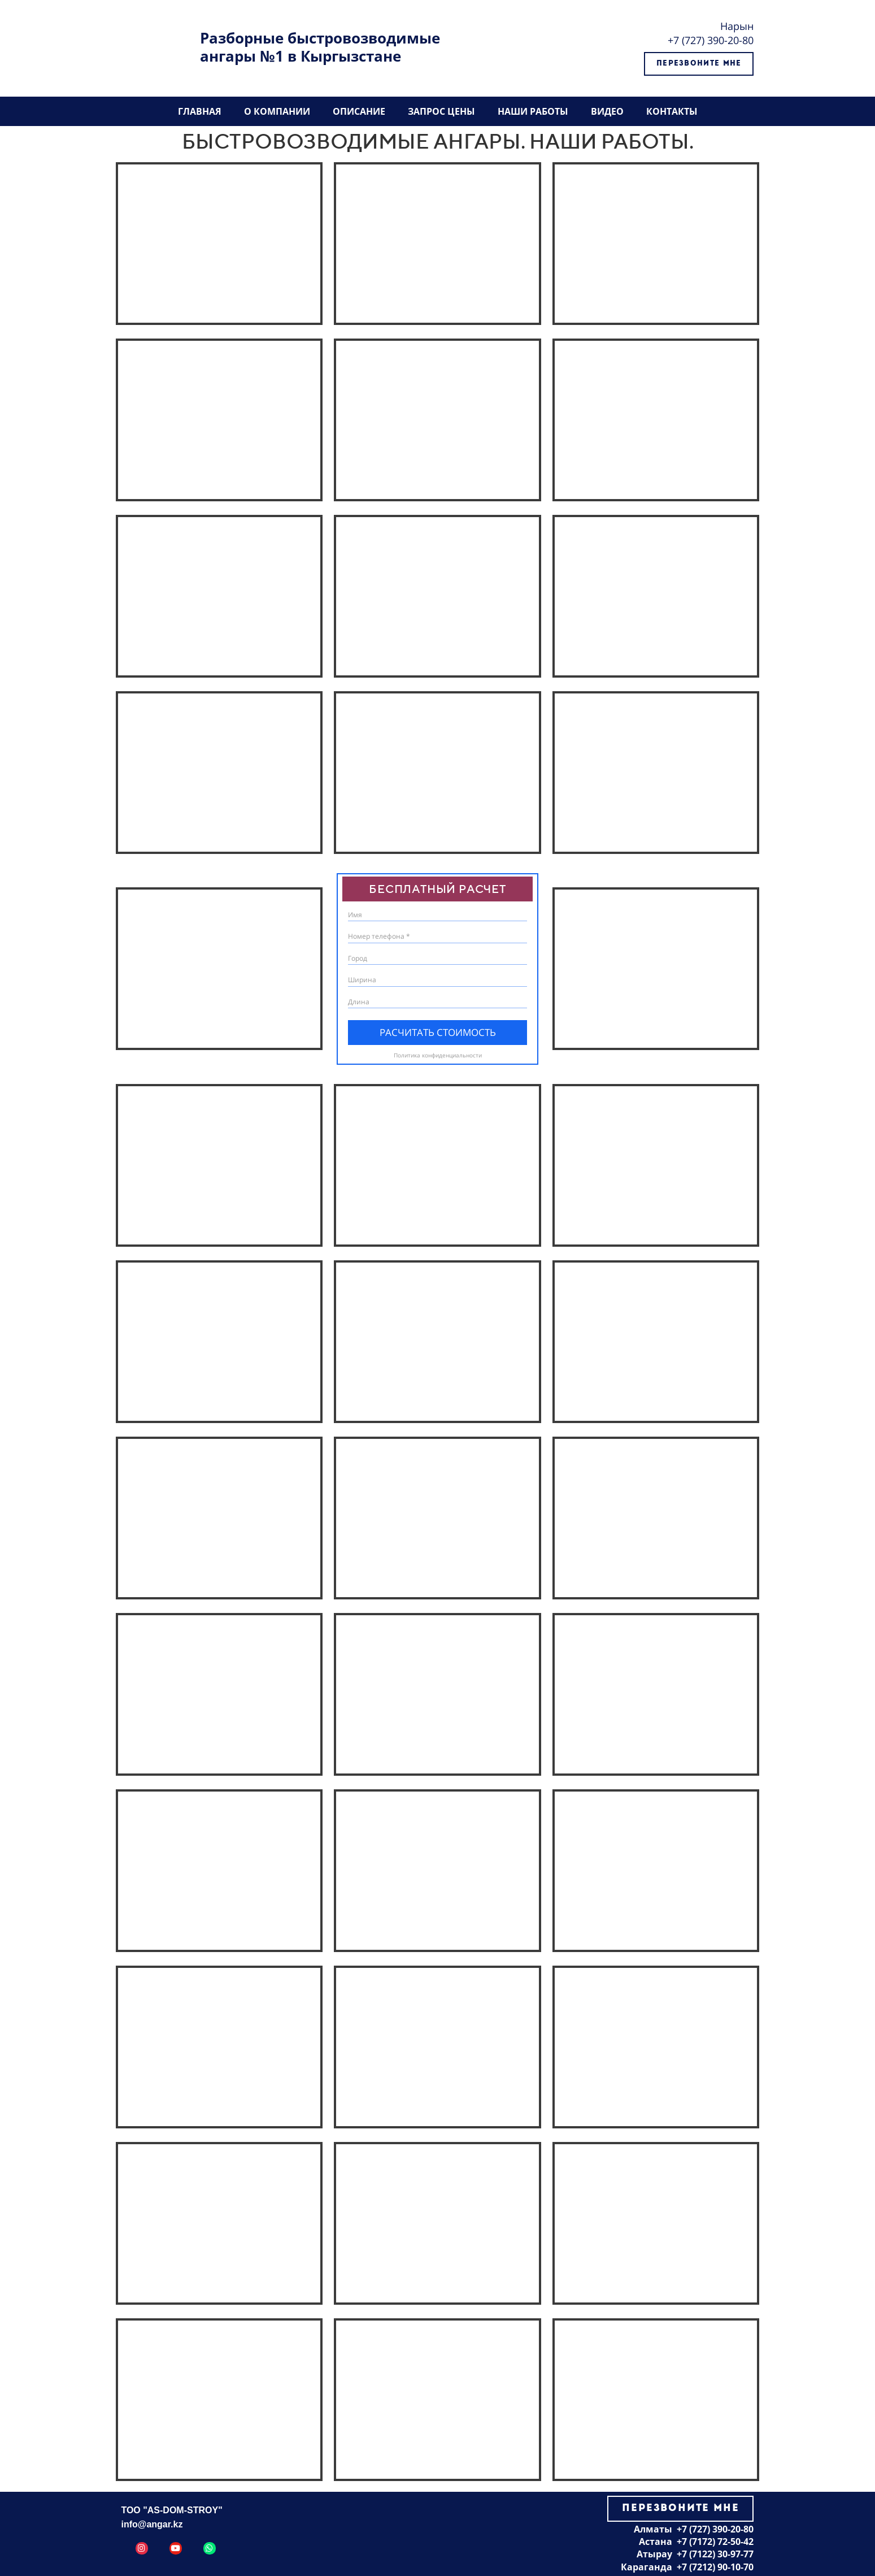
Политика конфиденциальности (438, 1055)
